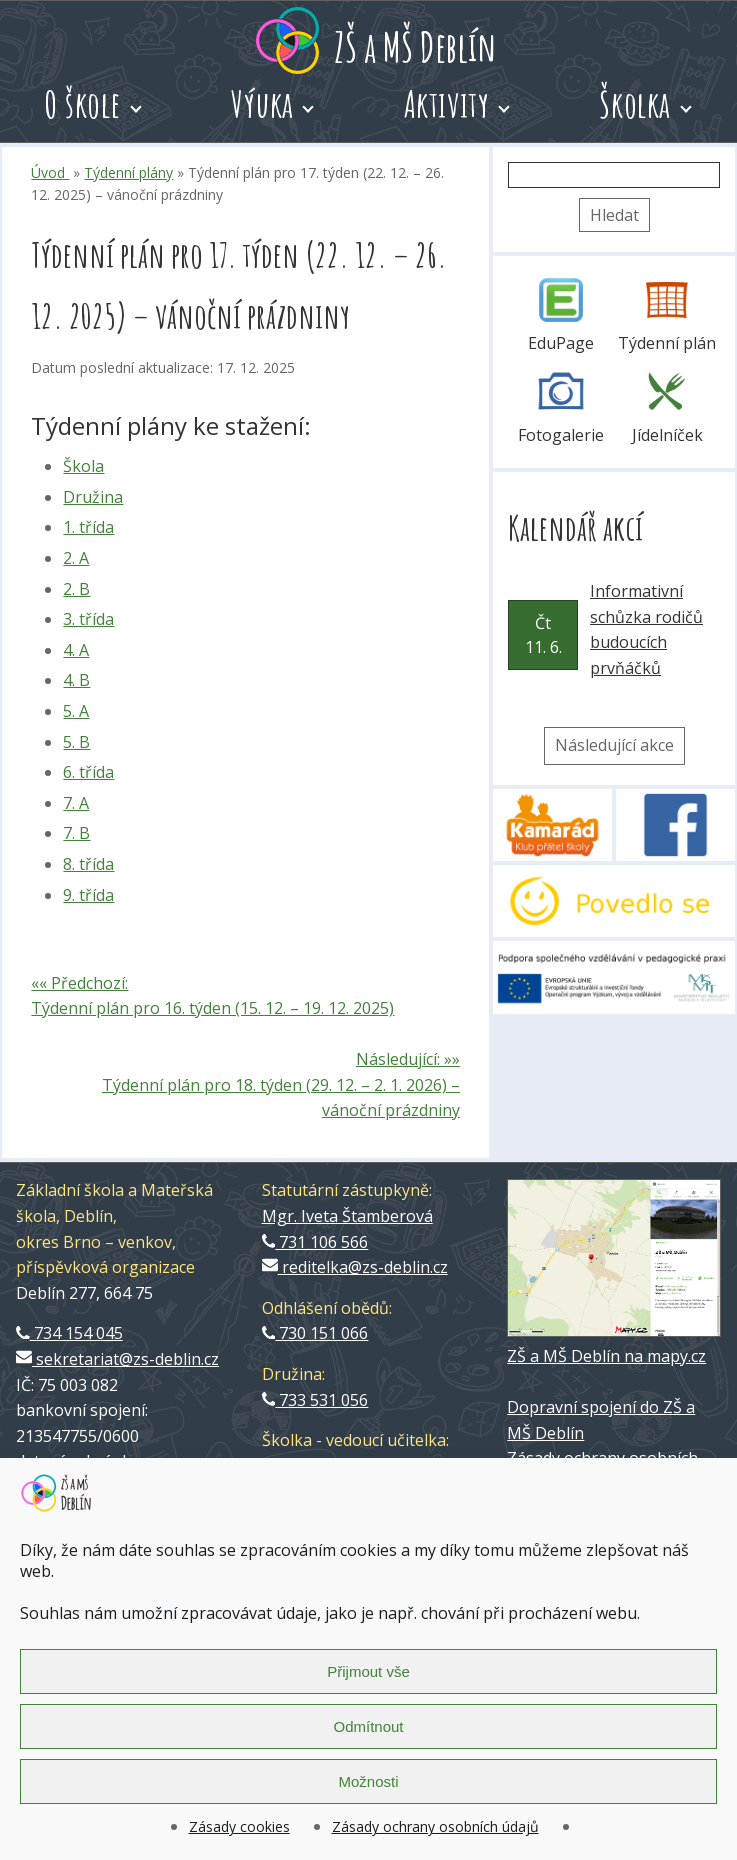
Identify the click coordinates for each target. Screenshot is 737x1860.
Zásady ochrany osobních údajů (435, 1826)
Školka (634, 104)
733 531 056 (315, 1400)
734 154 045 (69, 1333)
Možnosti (368, 1781)
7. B (76, 833)
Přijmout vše (368, 1671)
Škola (83, 466)
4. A (76, 650)
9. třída (88, 895)
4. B (76, 680)
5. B (76, 742)
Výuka (262, 104)
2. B (76, 589)
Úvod (50, 172)
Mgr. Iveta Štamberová (347, 1216)
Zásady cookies (239, 1826)
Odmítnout (368, 1726)
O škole (82, 104)
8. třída (88, 864)
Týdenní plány (128, 172)
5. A (76, 711)
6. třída (88, 772)
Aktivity (447, 104)
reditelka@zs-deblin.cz (355, 1267)
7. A (76, 803)
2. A (76, 558)
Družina (93, 497)
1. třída (88, 527)
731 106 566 (315, 1242)
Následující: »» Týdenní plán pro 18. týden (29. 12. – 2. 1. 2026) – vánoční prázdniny (281, 1084)
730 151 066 (315, 1333)
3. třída (88, 619)
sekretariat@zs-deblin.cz (117, 1359)
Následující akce (614, 745)
